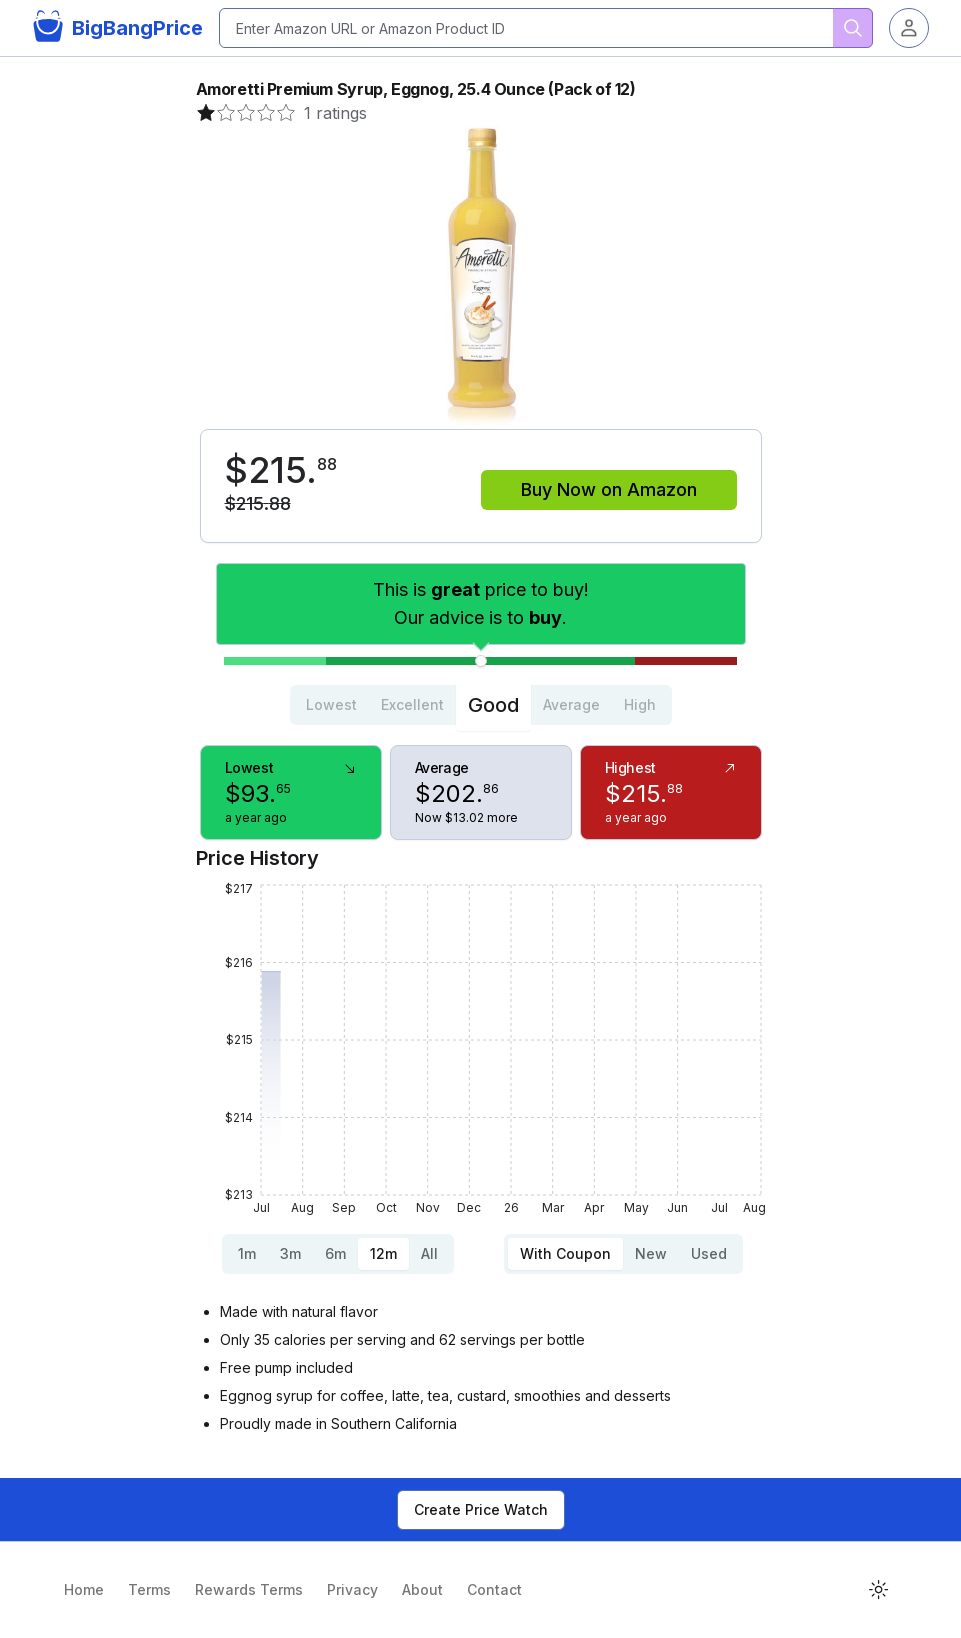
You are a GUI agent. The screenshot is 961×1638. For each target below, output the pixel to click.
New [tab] (651, 1253)
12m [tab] (383, 1253)
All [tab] (429, 1253)
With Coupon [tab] (565, 1253)
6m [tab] (335, 1253)
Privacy (352, 1589)
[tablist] (481, 705)
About (422, 1589)
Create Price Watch (481, 1509)
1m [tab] (247, 1253)
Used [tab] (709, 1253)
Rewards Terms (249, 1589)
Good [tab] (493, 705)
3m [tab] (290, 1253)
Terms (149, 1589)
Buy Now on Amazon (609, 489)
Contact (494, 1589)
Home (84, 1589)
